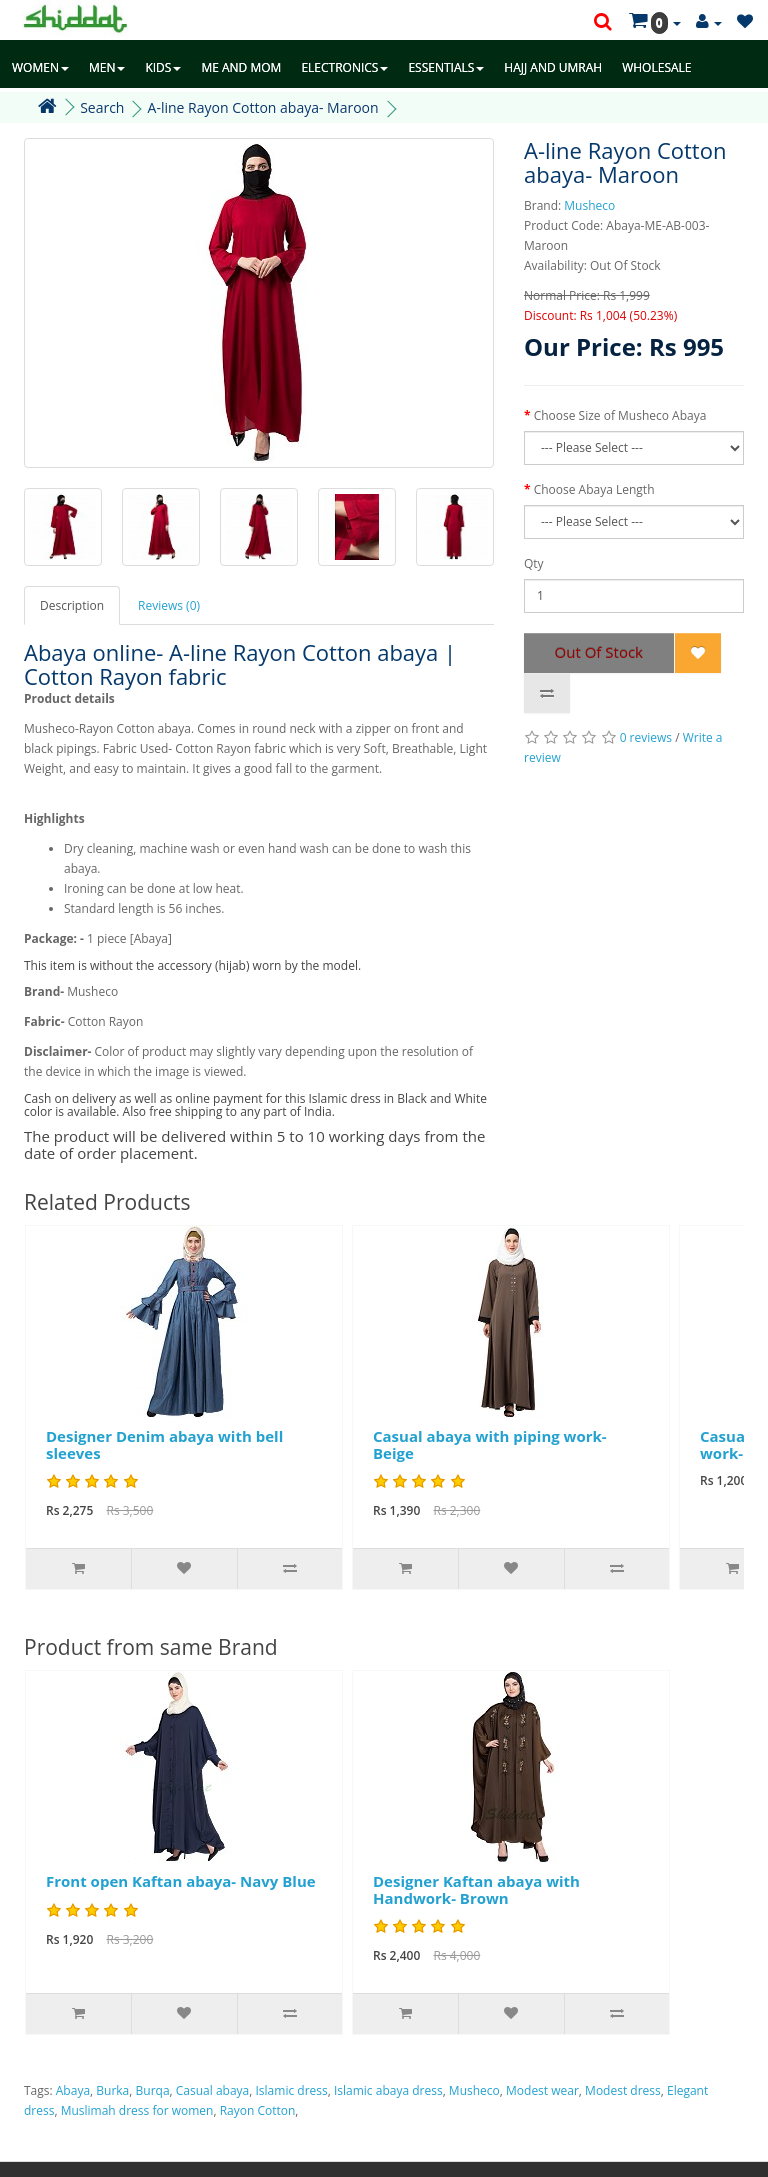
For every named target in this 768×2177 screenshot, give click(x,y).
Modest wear (542, 2090)
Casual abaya (212, 2090)
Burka (112, 2090)
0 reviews (646, 737)
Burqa (153, 2090)
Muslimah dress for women (137, 2110)
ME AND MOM (241, 67)
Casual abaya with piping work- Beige (490, 1444)
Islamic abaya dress (388, 2090)
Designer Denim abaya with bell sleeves (164, 1444)
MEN (107, 67)
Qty (534, 563)
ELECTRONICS (344, 67)
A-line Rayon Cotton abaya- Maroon (263, 107)
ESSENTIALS (446, 67)
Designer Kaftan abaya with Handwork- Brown (476, 1889)
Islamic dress (292, 2090)
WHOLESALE (656, 67)
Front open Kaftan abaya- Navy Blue (181, 1881)
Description (72, 605)
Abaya (73, 2090)
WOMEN (40, 67)
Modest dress (623, 2090)
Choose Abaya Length (594, 489)
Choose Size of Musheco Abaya (620, 415)
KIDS (163, 67)
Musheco (589, 205)
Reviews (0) (169, 605)
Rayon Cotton (258, 2110)
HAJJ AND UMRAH (553, 67)
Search (102, 107)
